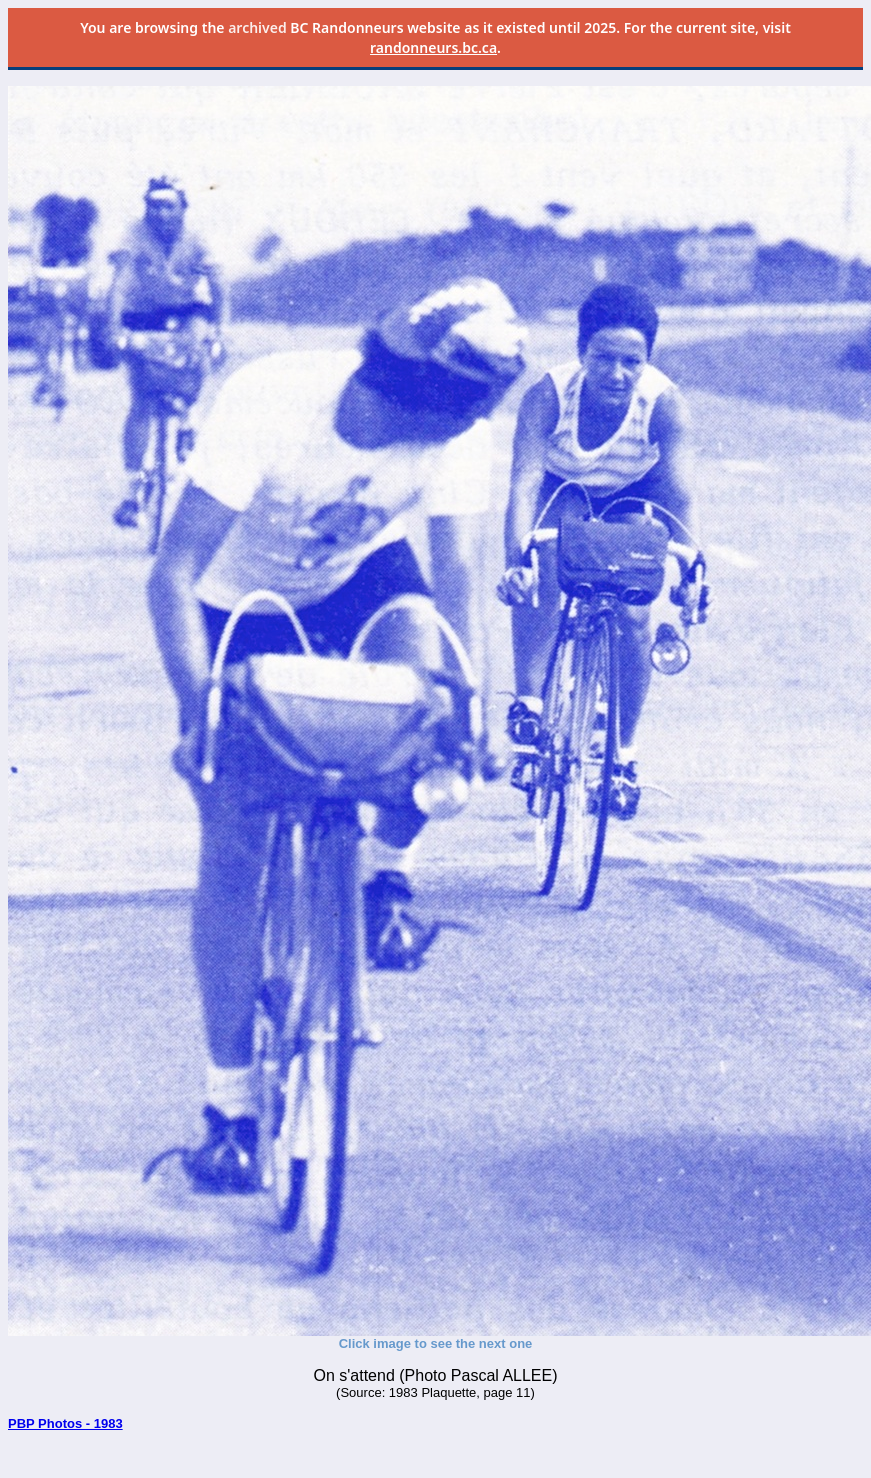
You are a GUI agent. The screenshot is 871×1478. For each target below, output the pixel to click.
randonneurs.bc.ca (433, 47)
